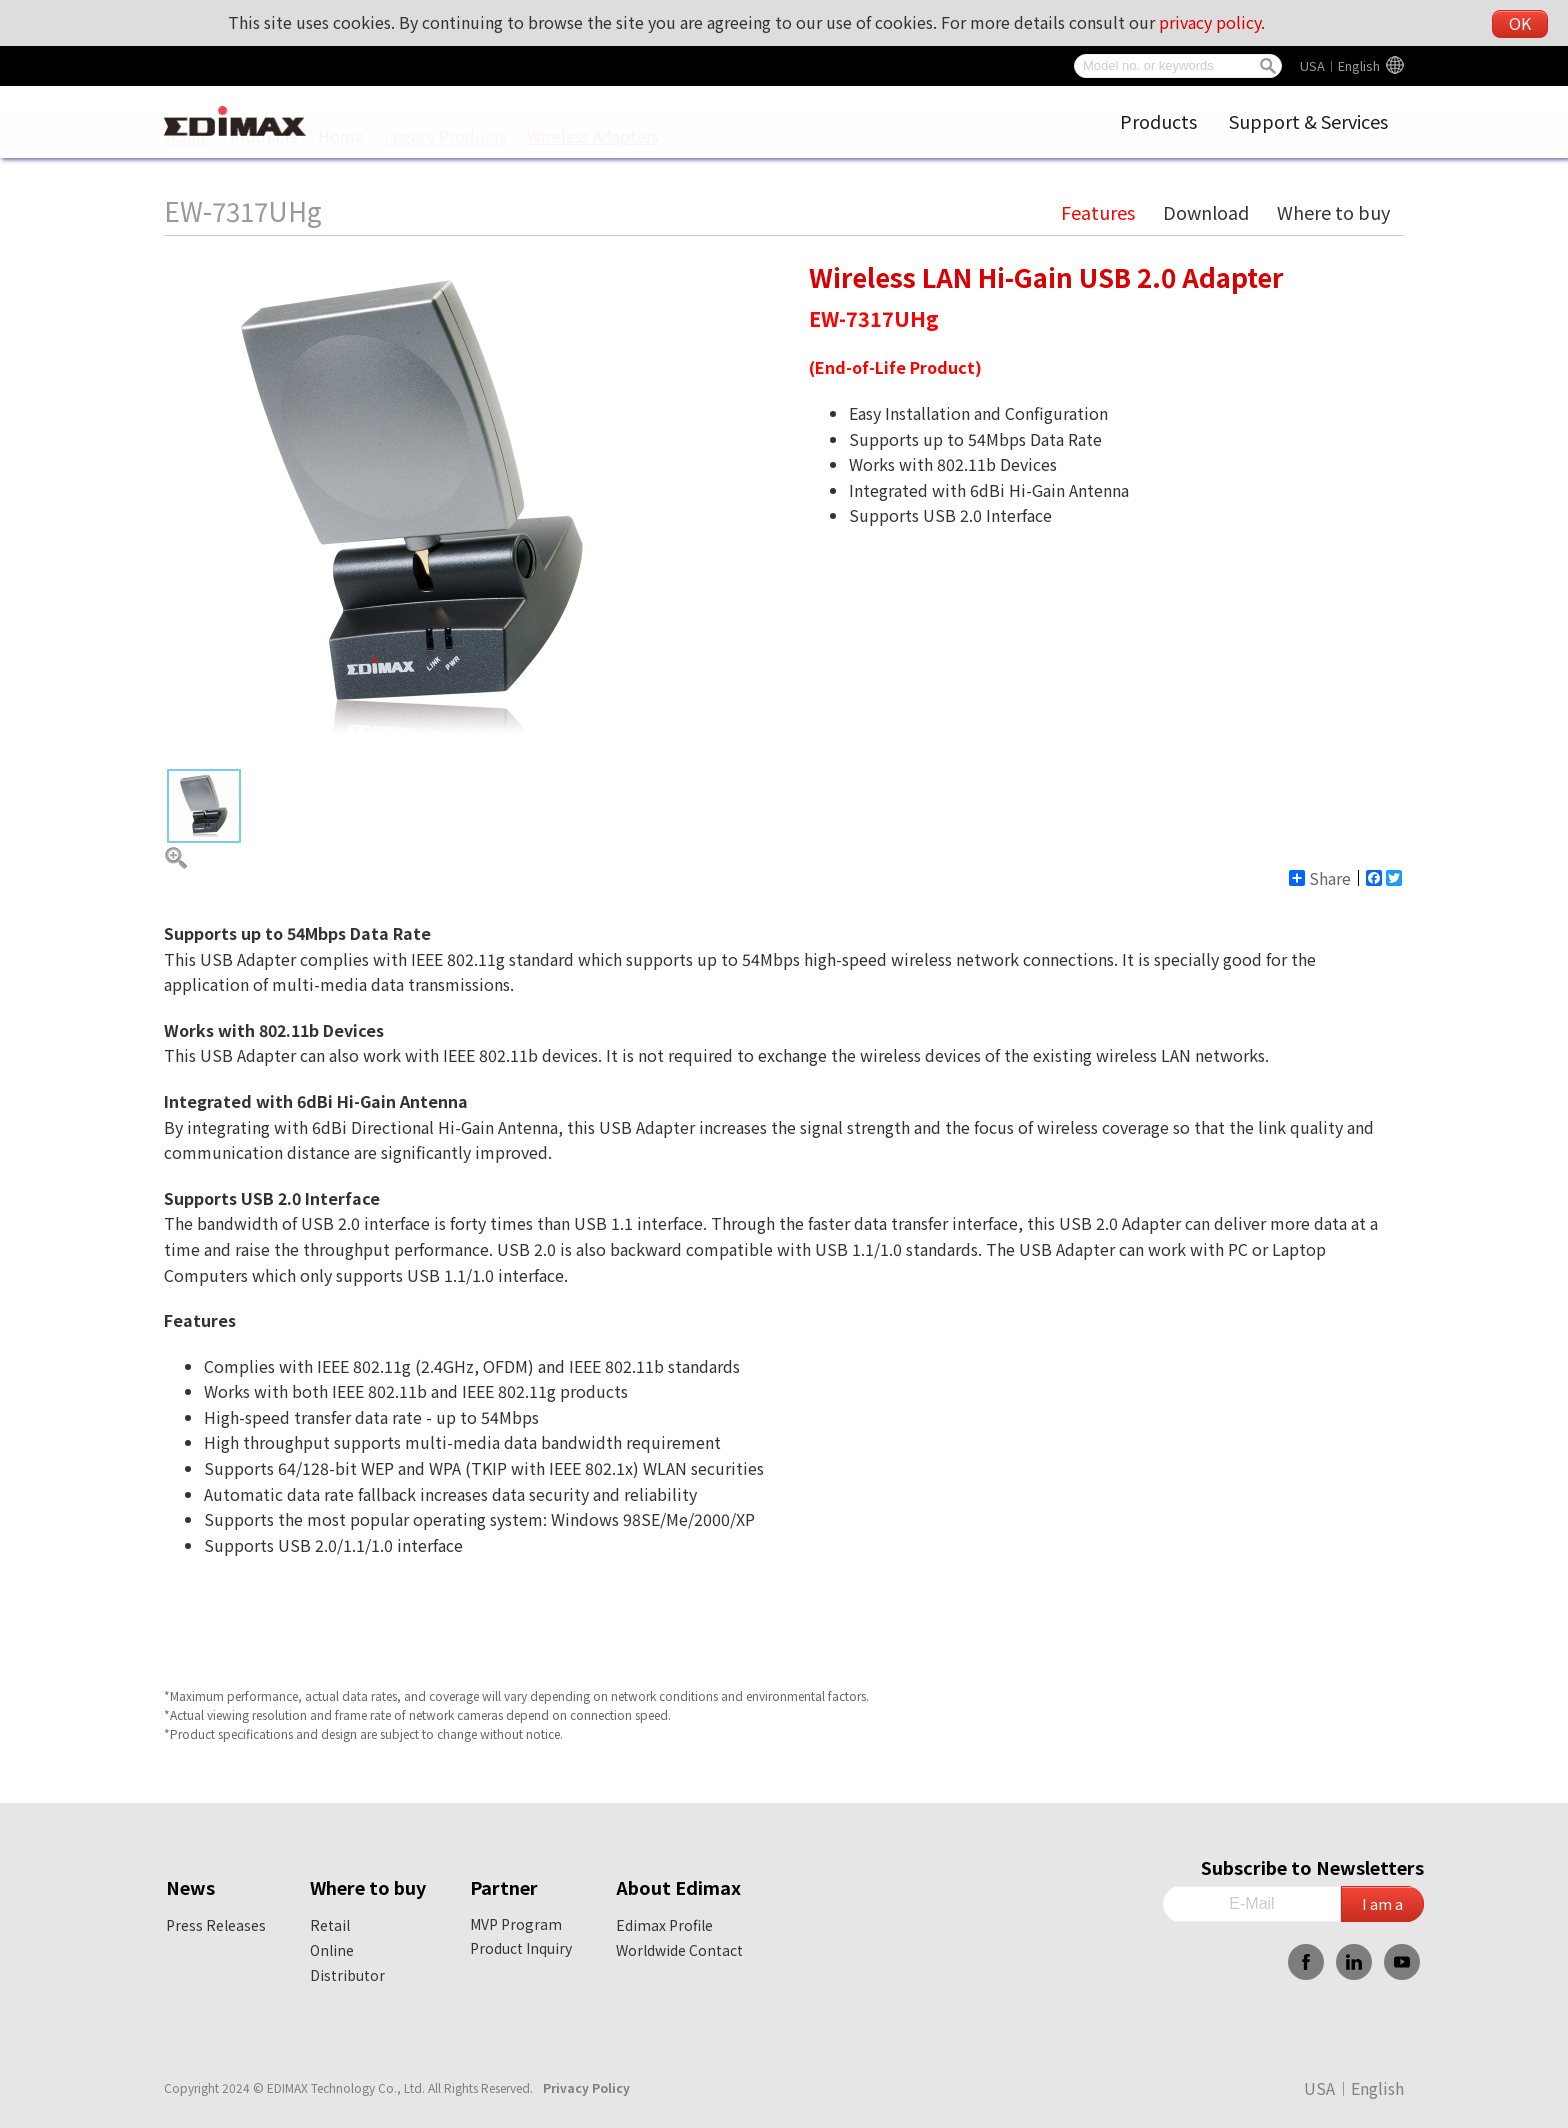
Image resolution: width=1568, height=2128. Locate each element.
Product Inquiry (521, 1948)
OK (1520, 23)
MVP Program (516, 1924)
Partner (504, 1887)
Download (1206, 212)
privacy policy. (1212, 22)
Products (1158, 121)
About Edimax (678, 1887)
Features (1098, 212)
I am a (1382, 1903)
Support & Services (1308, 121)
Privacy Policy (586, 2087)
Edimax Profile (664, 1925)
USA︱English (1340, 65)
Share (1320, 878)
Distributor (347, 1975)
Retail (330, 1925)
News (190, 1887)
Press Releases (216, 1925)
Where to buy (1333, 212)
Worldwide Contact (679, 1950)
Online (332, 1950)
